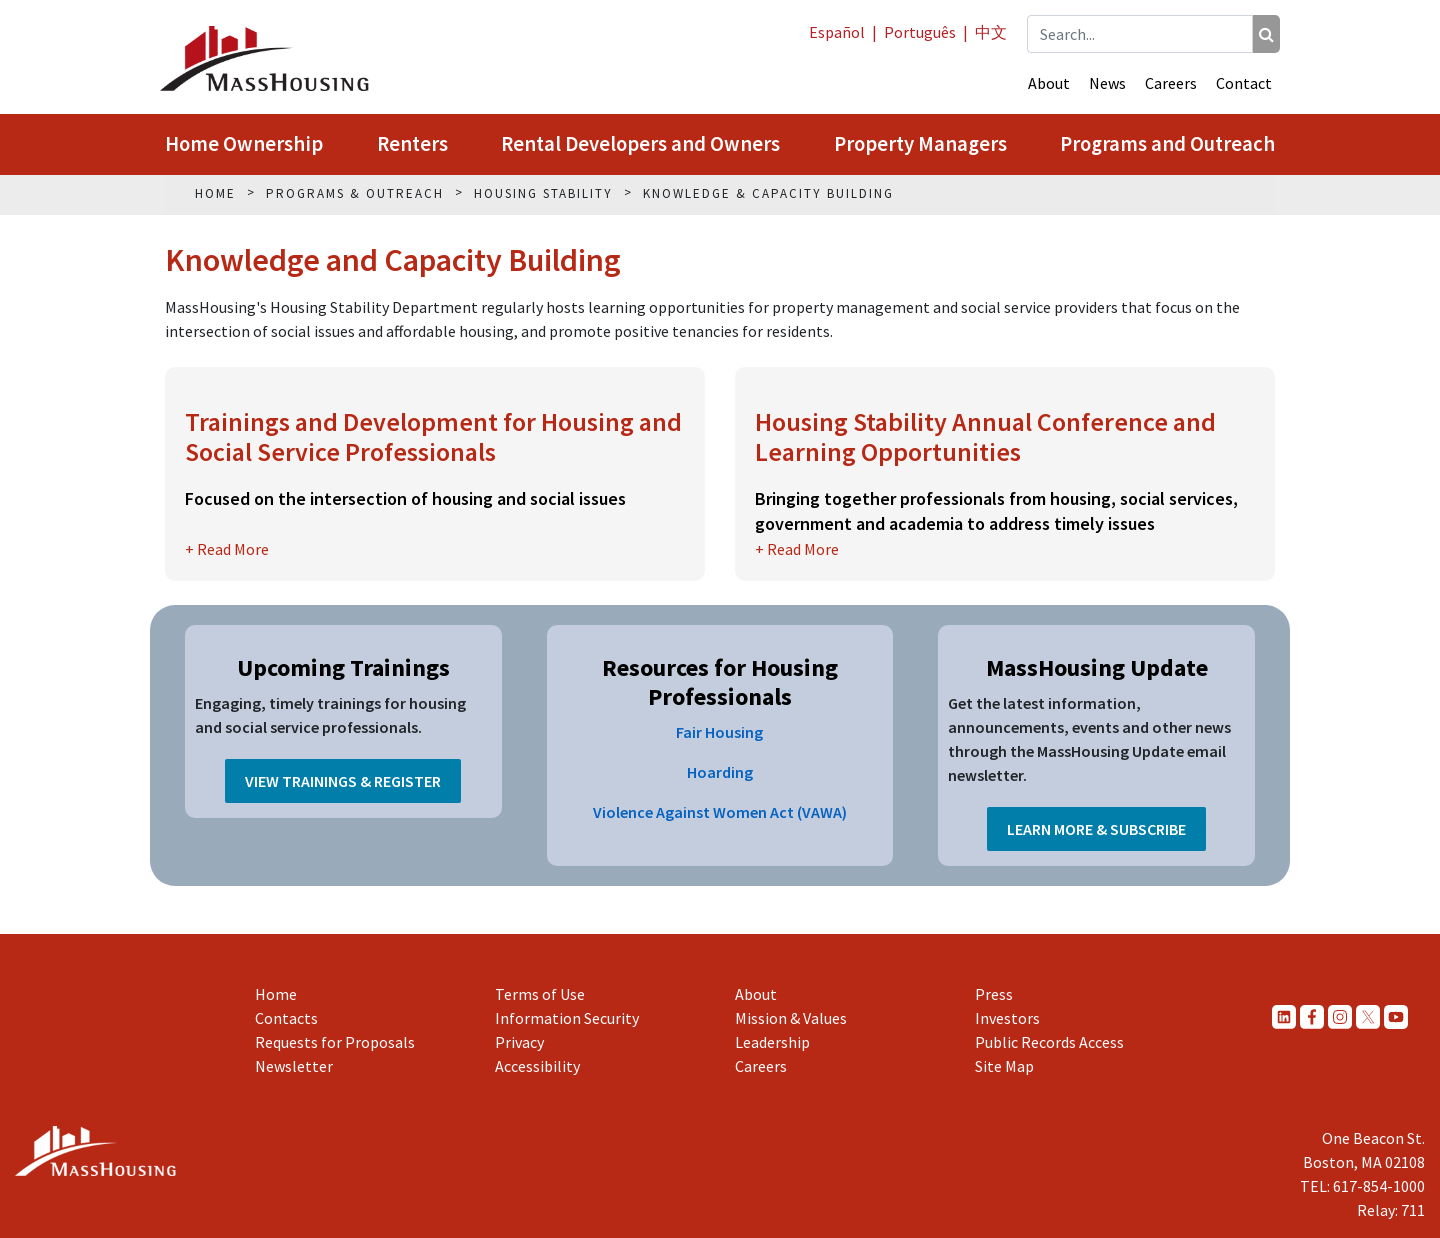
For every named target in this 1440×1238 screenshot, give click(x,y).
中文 (991, 32)
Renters (412, 144)
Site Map (1004, 1066)
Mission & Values (791, 1018)
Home (276, 994)
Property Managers (920, 144)
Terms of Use (540, 994)
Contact (1244, 83)
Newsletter (294, 1066)
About (1049, 83)
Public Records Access (1049, 1042)
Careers (1171, 83)
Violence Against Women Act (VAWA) (720, 812)
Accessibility (537, 1066)
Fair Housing (719, 732)
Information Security (567, 1018)
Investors (1007, 1018)
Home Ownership (244, 144)
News (1107, 83)
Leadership (772, 1042)
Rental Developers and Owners (640, 144)
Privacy (519, 1042)
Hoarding (720, 772)
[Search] (1266, 34)
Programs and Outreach (1167, 144)
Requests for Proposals (335, 1042)
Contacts (286, 1018)
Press (994, 994)
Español (837, 32)
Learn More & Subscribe (1096, 829)
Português (920, 32)
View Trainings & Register (343, 781)
